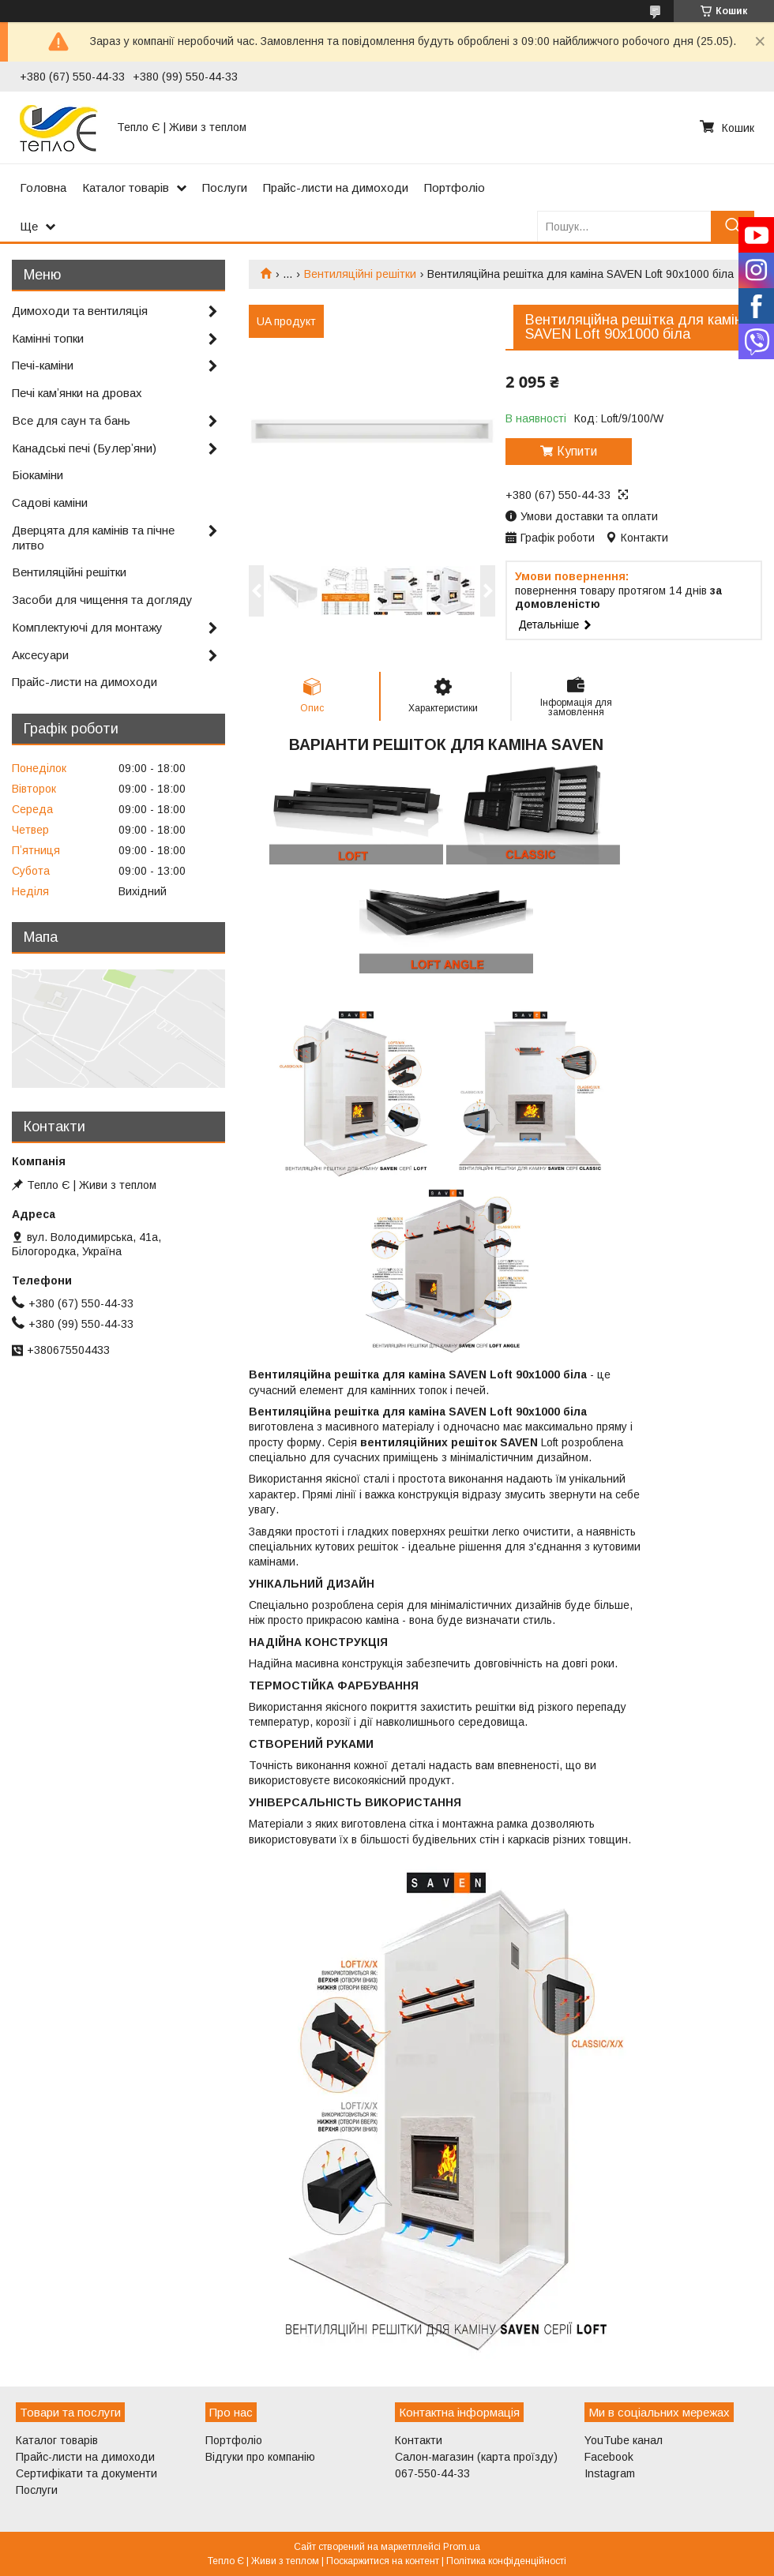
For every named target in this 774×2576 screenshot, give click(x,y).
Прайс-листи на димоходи (335, 187)
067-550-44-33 (432, 2473)
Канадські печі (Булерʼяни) (84, 448)
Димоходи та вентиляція (80, 310)
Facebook (608, 2456)
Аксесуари (40, 655)
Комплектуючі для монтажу (87, 627)
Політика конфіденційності (506, 2561)
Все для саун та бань (71, 420)
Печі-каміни (42, 365)
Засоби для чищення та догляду (102, 599)
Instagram (609, 2473)
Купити (577, 451)
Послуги (224, 187)
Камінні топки (48, 338)
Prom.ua (461, 2546)
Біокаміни (37, 475)
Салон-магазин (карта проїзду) (476, 2456)
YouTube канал (623, 2440)
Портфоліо (454, 187)
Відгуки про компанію (260, 2456)
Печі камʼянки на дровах (77, 392)
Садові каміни (50, 502)
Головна (43, 187)
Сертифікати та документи (86, 2473)
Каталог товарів (125, 187)
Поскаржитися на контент (382, 2561)
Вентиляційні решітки (360, 274)
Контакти (418, 2440)
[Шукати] (732, 226)
